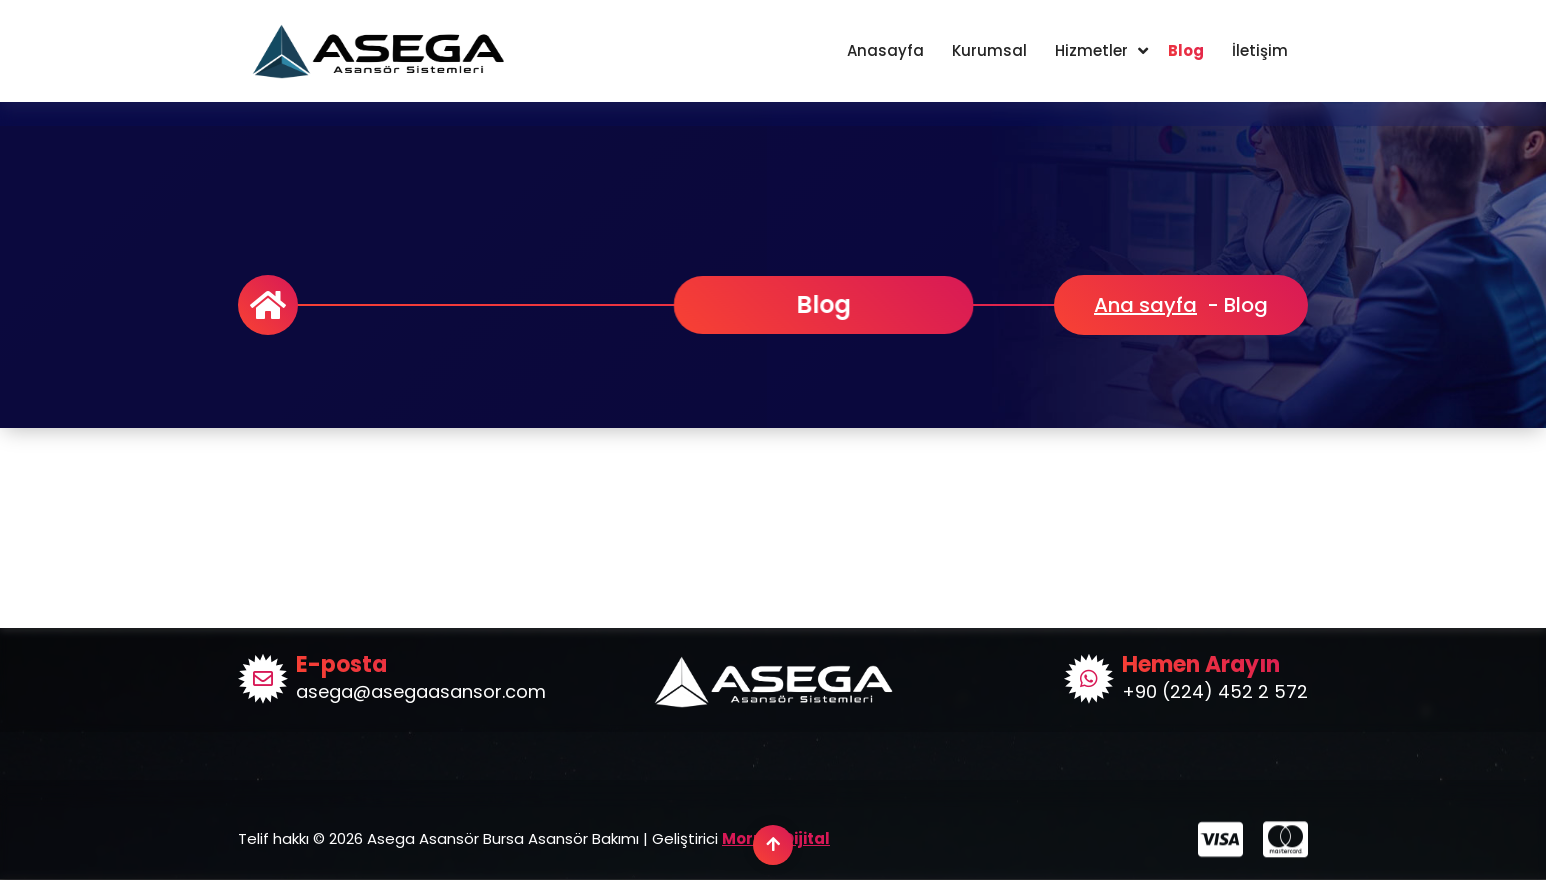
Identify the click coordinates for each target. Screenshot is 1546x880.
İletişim (1260, 50)
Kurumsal (989, 50)
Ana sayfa (1145, 305)
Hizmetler (1091, 50)
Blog (1186, 50)
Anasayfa (885, 50)
